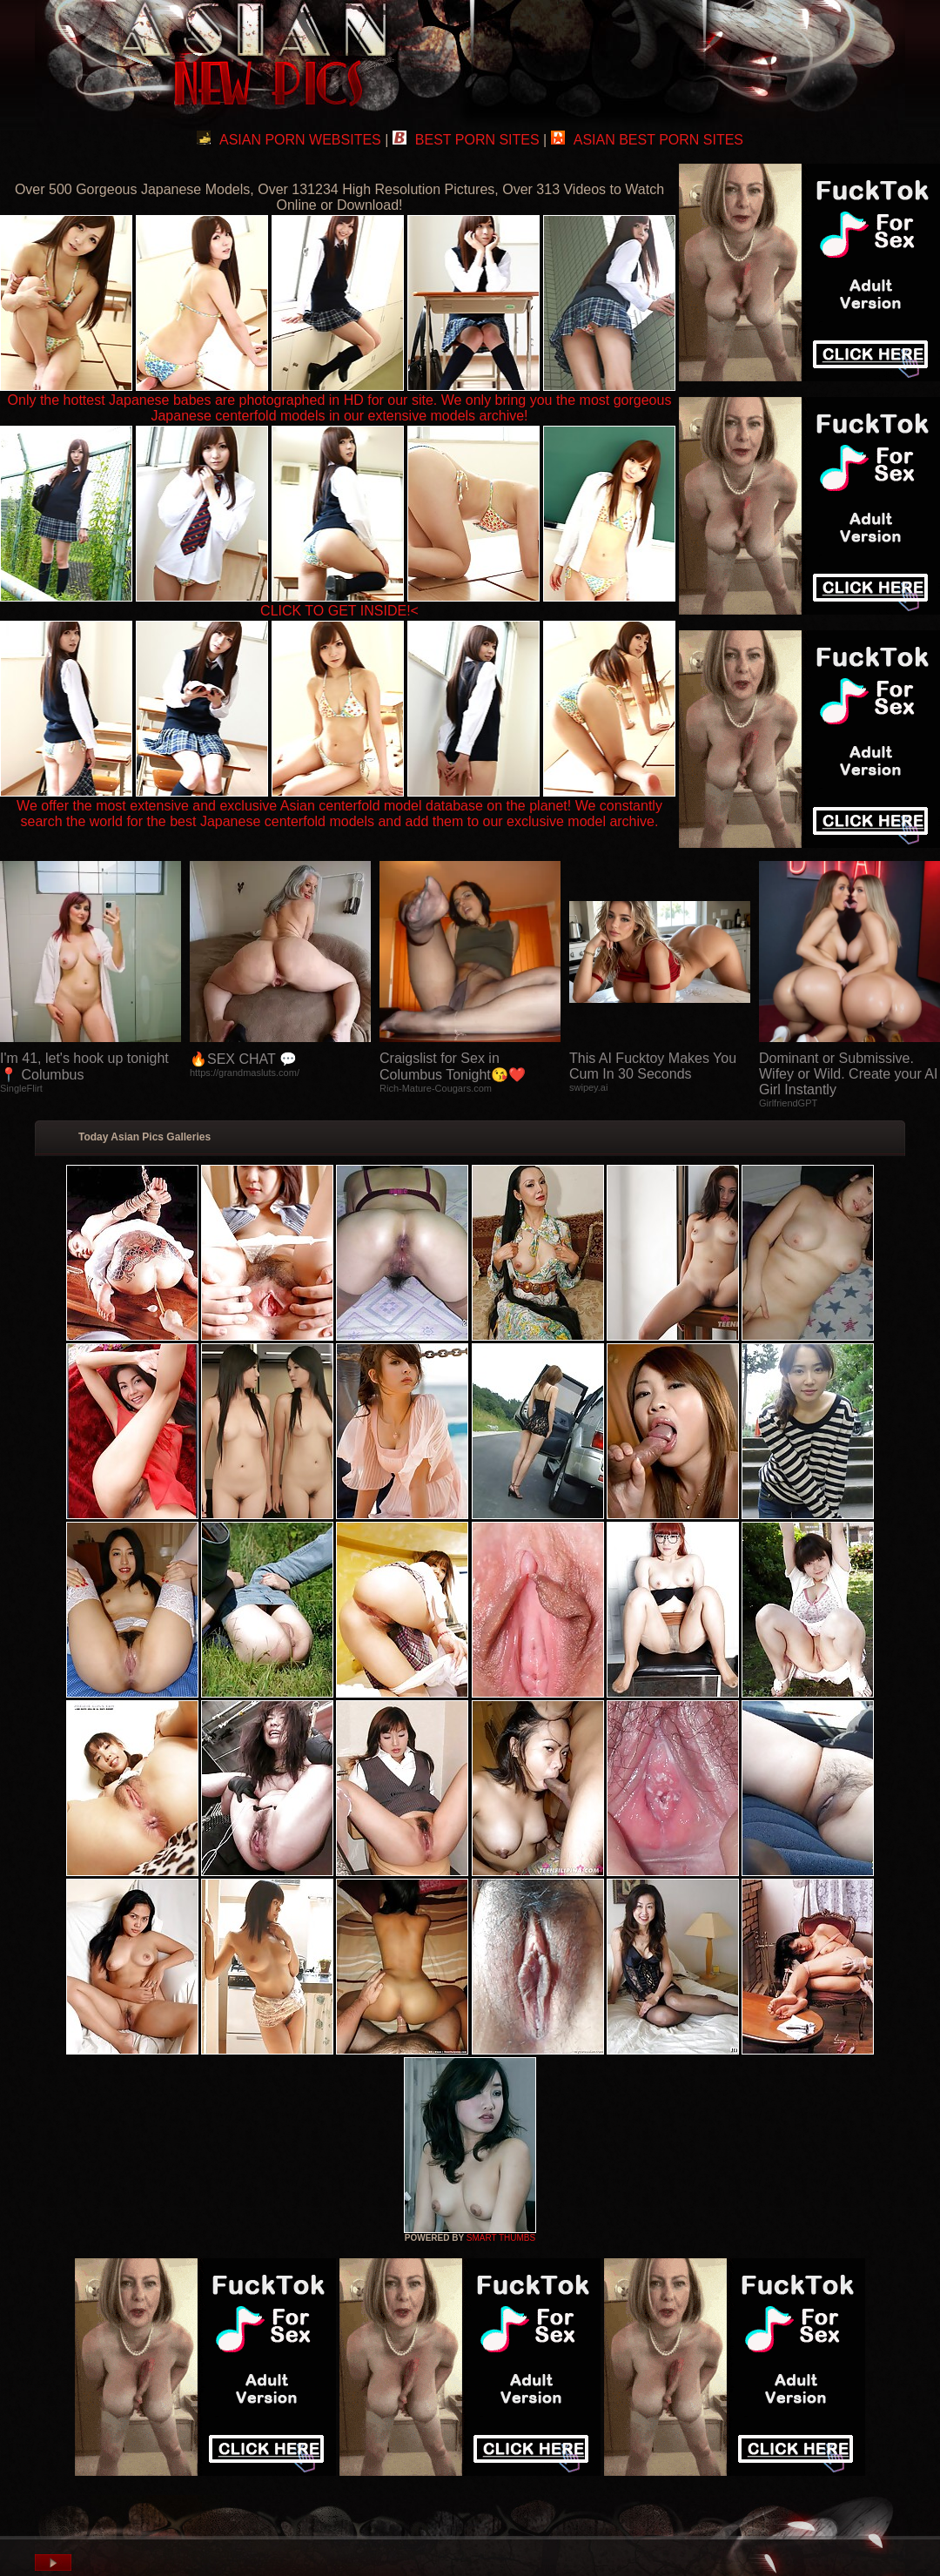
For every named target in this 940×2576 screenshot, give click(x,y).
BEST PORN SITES (466, 139)
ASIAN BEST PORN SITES (647, 139)
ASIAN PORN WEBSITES (289, 139)
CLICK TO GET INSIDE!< (339, 610)
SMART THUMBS (501, 2238)
